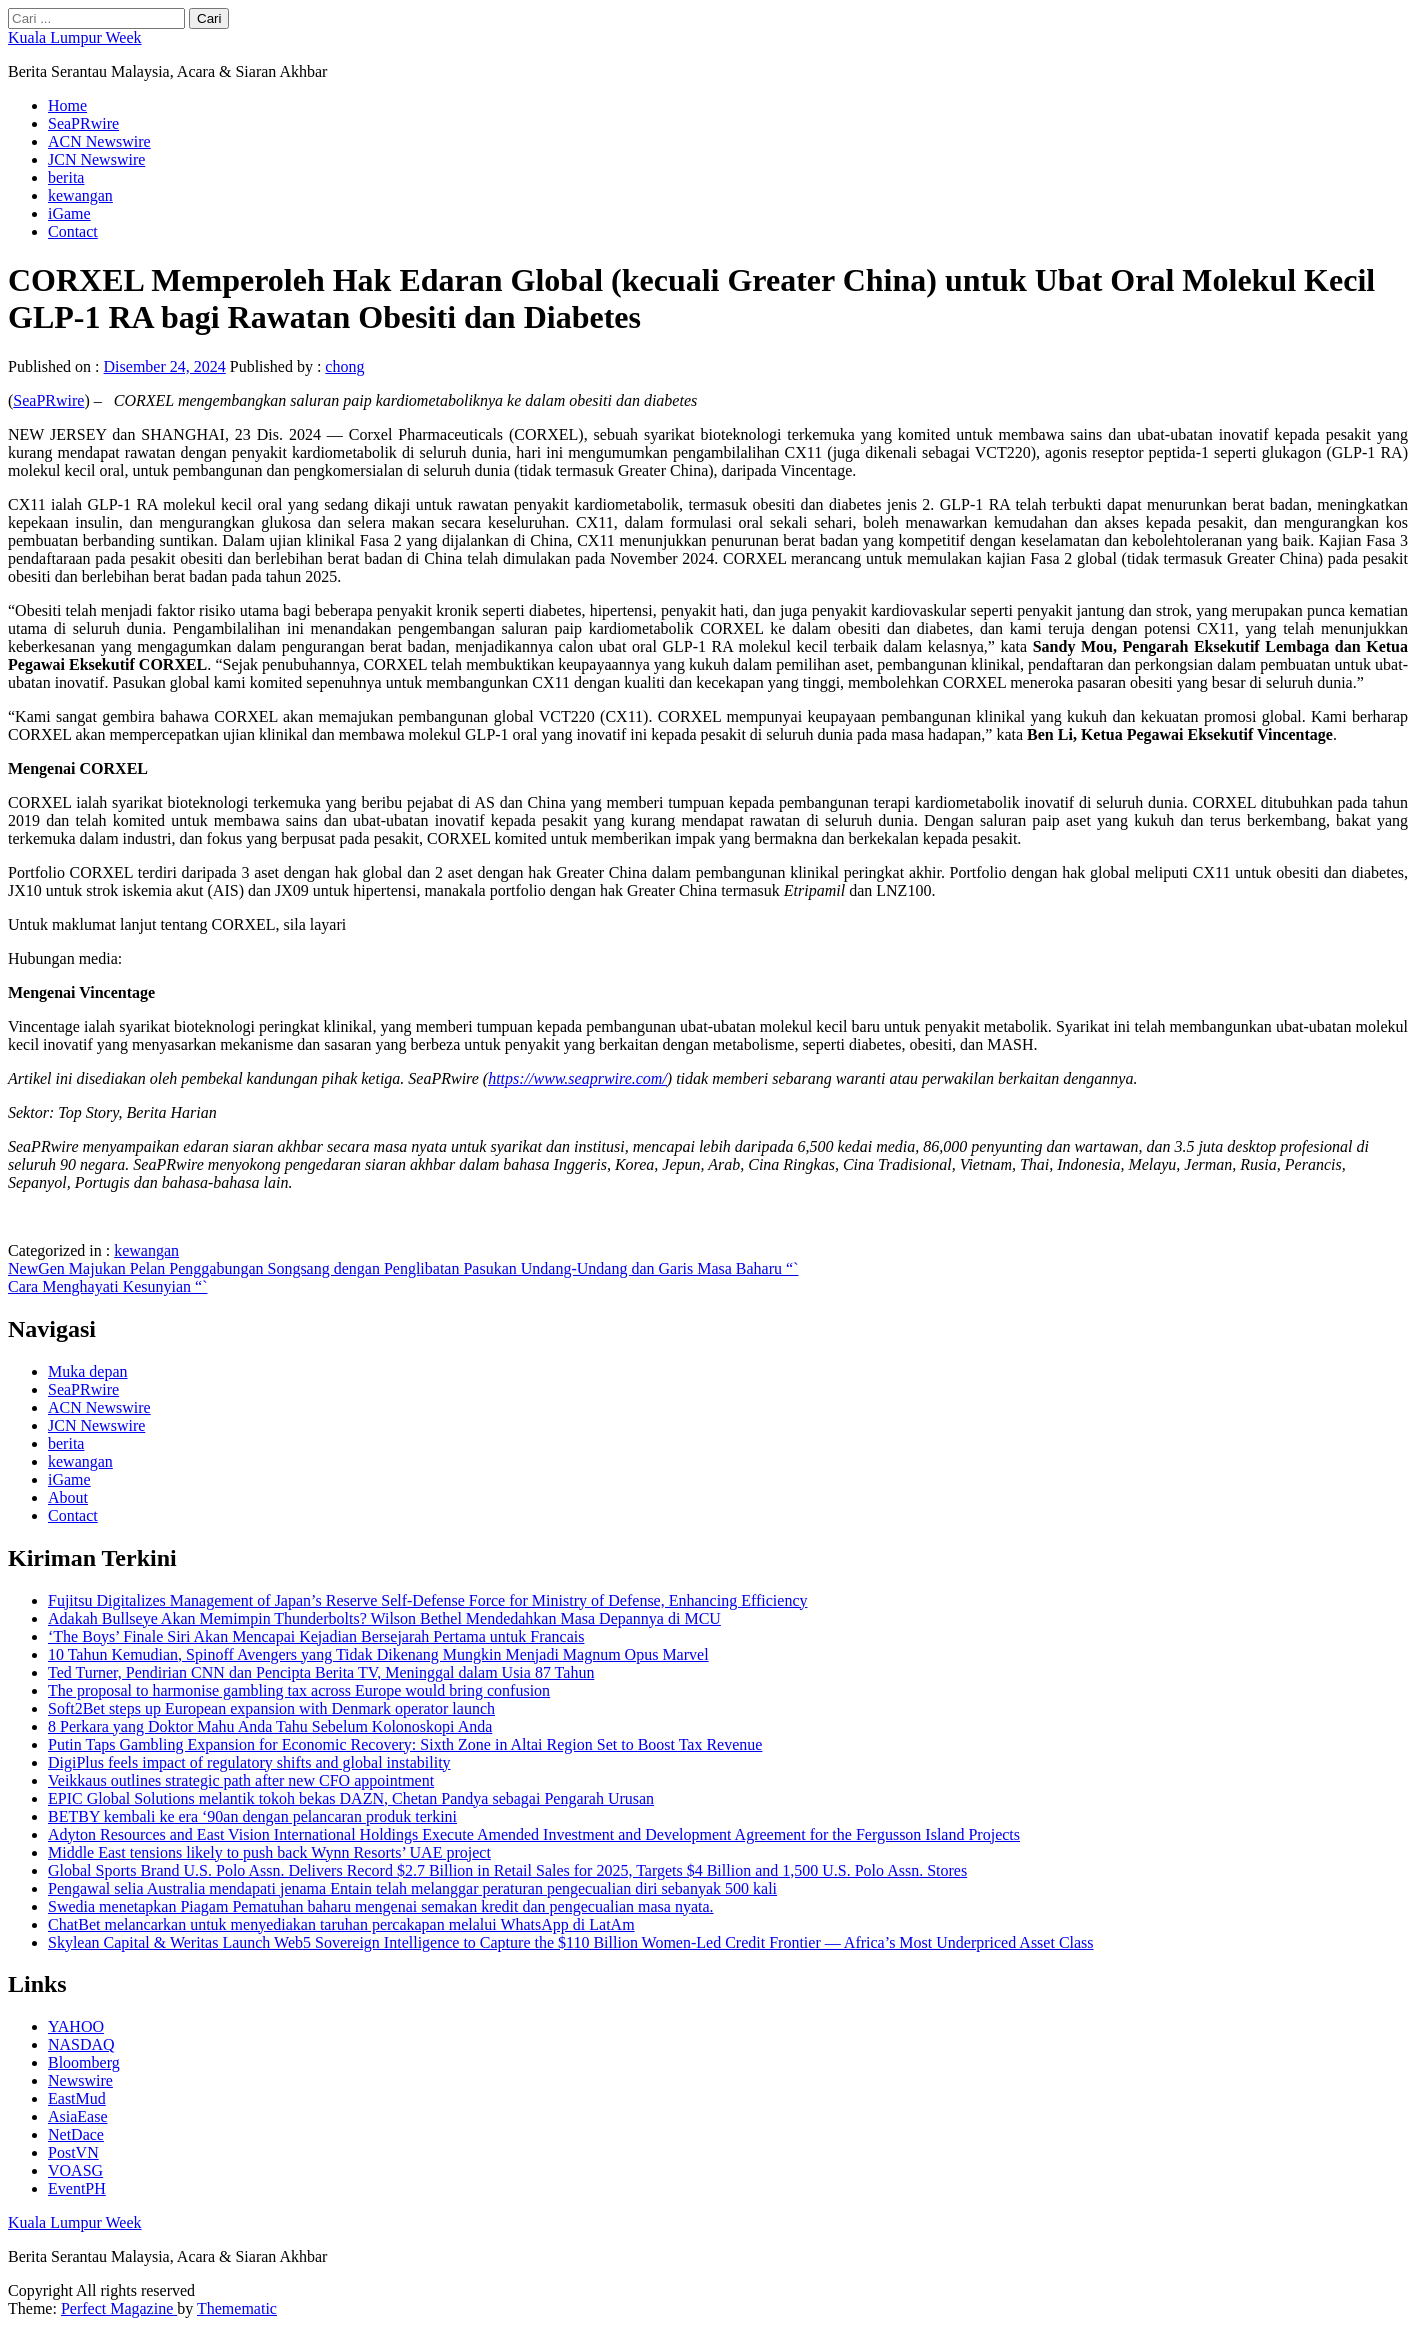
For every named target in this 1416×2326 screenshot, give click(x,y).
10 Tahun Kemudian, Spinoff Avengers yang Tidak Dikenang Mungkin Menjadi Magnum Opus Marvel (378, 1654)
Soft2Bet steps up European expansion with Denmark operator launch (271, 1708)
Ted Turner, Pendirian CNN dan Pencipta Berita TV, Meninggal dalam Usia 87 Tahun (321, 1672)
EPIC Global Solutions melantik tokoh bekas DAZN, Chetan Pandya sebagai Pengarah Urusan (351, 1798)
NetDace (76, 2134)
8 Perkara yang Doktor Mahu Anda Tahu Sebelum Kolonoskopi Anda (270, 1726)
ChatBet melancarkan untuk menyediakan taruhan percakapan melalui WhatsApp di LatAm (341, 1924)
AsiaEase (78, 2116)
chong (344, 366)
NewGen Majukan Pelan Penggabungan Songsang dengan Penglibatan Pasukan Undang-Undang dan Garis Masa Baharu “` (403, 1268)
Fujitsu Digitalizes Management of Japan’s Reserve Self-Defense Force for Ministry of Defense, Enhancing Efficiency (427, 1600)
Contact (73, 231)
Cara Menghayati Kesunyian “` (107, 1286)
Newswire (80, 2080)
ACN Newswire (99, 141)
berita (66, 177)
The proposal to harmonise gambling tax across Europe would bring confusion (299, 1690)
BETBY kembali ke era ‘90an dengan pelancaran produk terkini (252, 1816)
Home (67, 105)
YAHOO (76, 2026)
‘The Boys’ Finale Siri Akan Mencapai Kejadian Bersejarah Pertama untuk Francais (316, 1636)
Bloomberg (84, 2062)
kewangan (80, 195)
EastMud (77, 2098)
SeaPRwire (83, 123)
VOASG (75, 2170)
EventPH (77, 2188)
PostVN (73, 2152)
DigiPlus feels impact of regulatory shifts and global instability (249, 1762)
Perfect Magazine (119, 2308)
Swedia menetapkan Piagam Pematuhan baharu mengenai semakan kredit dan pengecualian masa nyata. (381, 1906)
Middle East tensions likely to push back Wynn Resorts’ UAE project (269, 1852)
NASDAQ (81, 2044)
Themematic (237, 2308)
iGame (69, 213)
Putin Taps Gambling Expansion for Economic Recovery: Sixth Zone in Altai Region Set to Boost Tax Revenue (405, 1744)
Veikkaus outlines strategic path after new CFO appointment (241, 1780)
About (68, 1497)
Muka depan (88, 1371)
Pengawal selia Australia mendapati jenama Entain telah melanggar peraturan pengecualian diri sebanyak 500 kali (412, 1888)
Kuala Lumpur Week (74, 37)
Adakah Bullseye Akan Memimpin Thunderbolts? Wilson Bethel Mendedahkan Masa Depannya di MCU (384, 1618)
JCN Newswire (96, 159)
